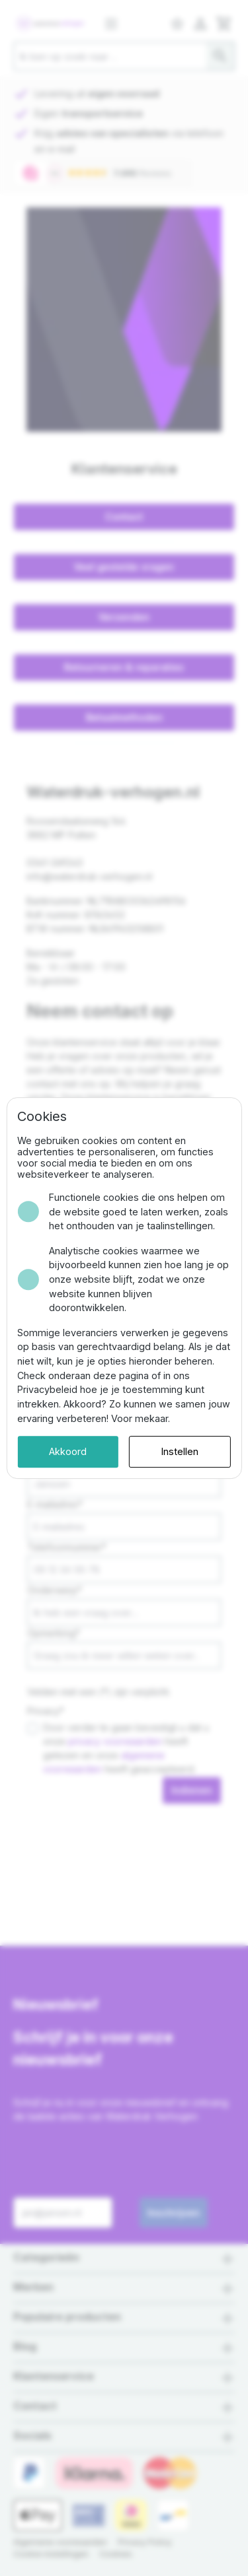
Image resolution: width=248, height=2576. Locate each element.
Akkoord (68, 1451)
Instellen (179, 1451)
